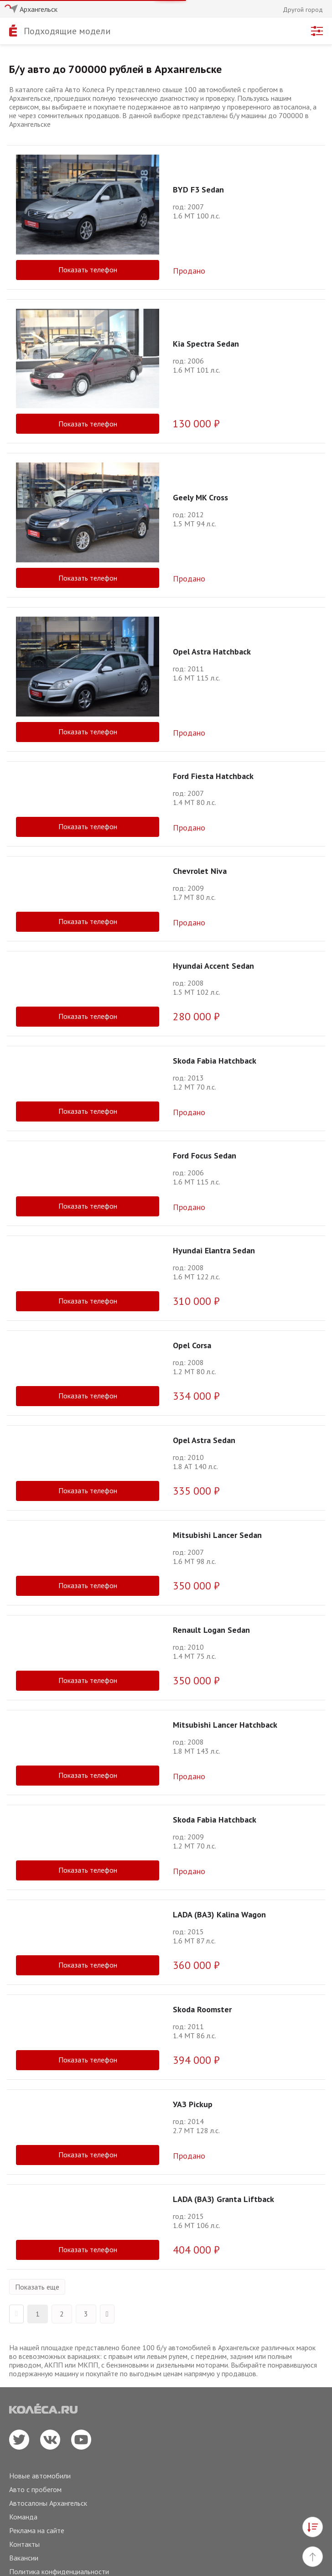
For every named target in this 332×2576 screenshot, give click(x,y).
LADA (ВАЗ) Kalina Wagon (219, 1914)
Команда (23, 2516)
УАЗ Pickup (193, 2104)
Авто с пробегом (35, 2489)
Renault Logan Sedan (211, 1630)
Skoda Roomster (202, 2009)
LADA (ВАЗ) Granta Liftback (223, 2199)
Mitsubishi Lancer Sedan (217, 1535)
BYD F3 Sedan (198, 189)
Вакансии (23, 2557)
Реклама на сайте (36, 2530)
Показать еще (37, 2286)
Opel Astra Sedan (204, 1440)
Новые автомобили (40, 2475)
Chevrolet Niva (200, 871)
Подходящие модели (67, 31)
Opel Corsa (192, 1345)
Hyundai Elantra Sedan (214, 1250)
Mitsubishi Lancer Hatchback (225, 1724)
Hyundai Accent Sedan (213, 966)
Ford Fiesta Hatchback (213, 776)
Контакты (24, 2544)
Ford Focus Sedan (204, 1155)
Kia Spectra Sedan (206, 343)
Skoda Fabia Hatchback (214, 1060)
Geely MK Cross (200, 497)
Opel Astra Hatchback (212, 651)
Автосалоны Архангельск (48, 2503)
